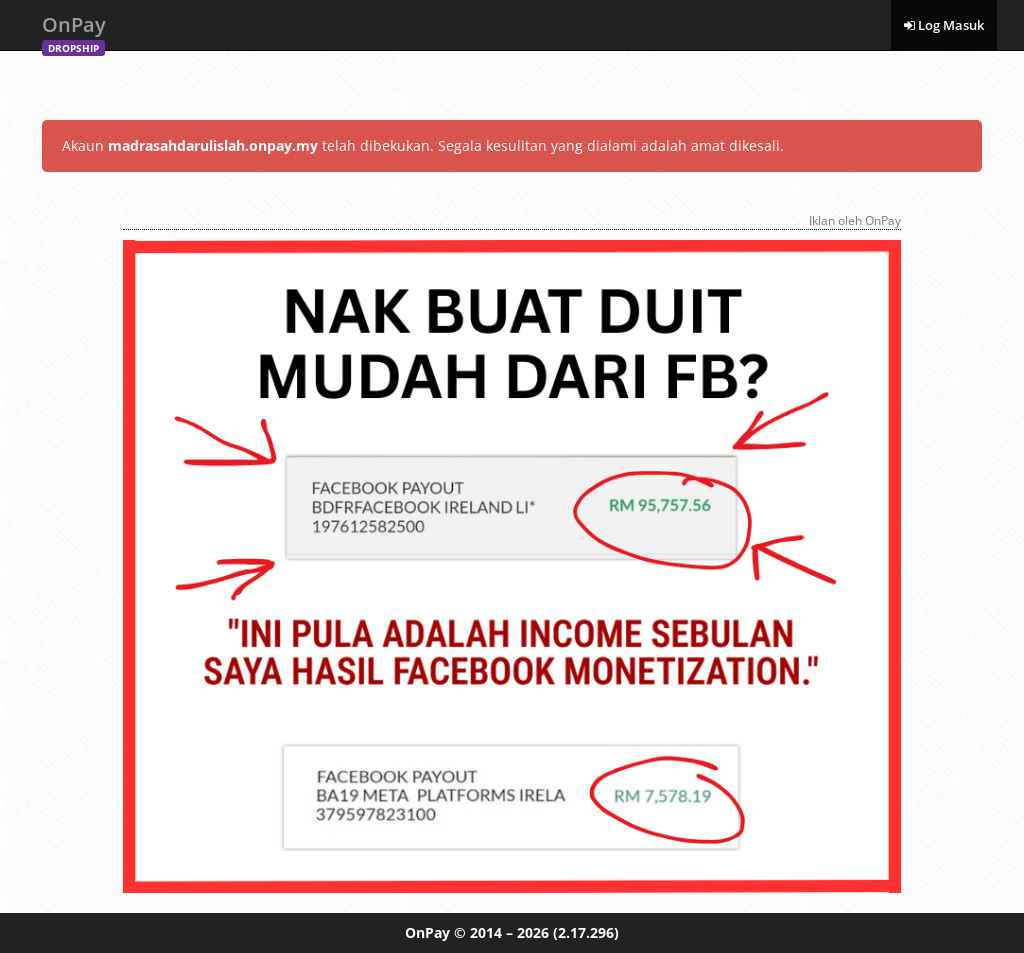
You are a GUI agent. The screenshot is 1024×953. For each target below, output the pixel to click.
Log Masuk (944, 25)
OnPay (74, 30)
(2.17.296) (586, 932)
